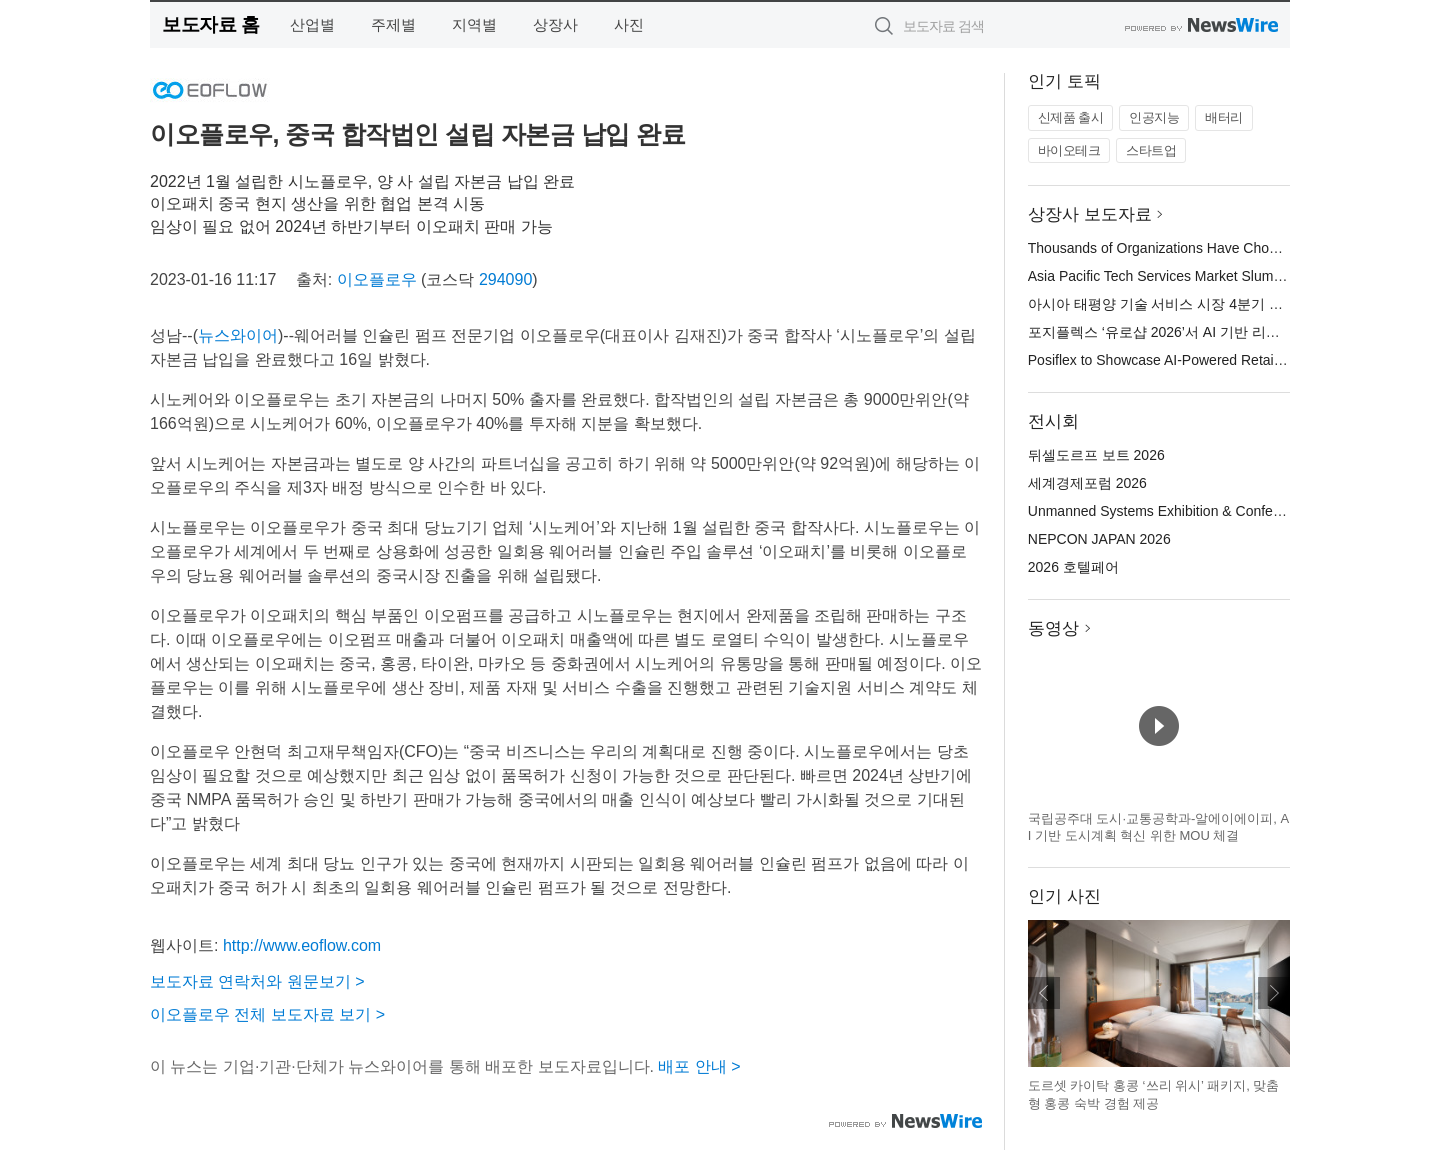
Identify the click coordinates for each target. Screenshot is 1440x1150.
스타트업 (1151, 150)
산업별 (312, 24)
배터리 (1224, 117)
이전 (1044, 993)
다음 (1274, 993)
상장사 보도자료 (1090, 214)
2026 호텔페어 (1073, 567)
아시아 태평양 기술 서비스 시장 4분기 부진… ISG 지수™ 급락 (1222, 304)
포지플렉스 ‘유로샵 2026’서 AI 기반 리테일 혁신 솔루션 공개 (1216, 332)
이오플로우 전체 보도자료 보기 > (267, 1014)
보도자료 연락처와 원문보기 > (257, 981)
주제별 (393, 24)
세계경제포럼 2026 (1087, 483)
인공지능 (1154, 117)
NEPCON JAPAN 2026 (1099, 539)
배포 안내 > (699, 1066)
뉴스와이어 (238, 335)
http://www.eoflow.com (302, 945)
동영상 (1053, 628)
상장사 (555, 24)
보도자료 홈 (210, 24)
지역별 (474, 24)
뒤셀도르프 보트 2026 (1096, 455)
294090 (505, 279)
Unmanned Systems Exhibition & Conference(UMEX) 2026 (1210, 511)
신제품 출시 (1071, 117)
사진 (629, 24)
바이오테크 (1069, 150)
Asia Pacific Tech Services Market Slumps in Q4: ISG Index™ (1219, 276)
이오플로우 (377, 279)
